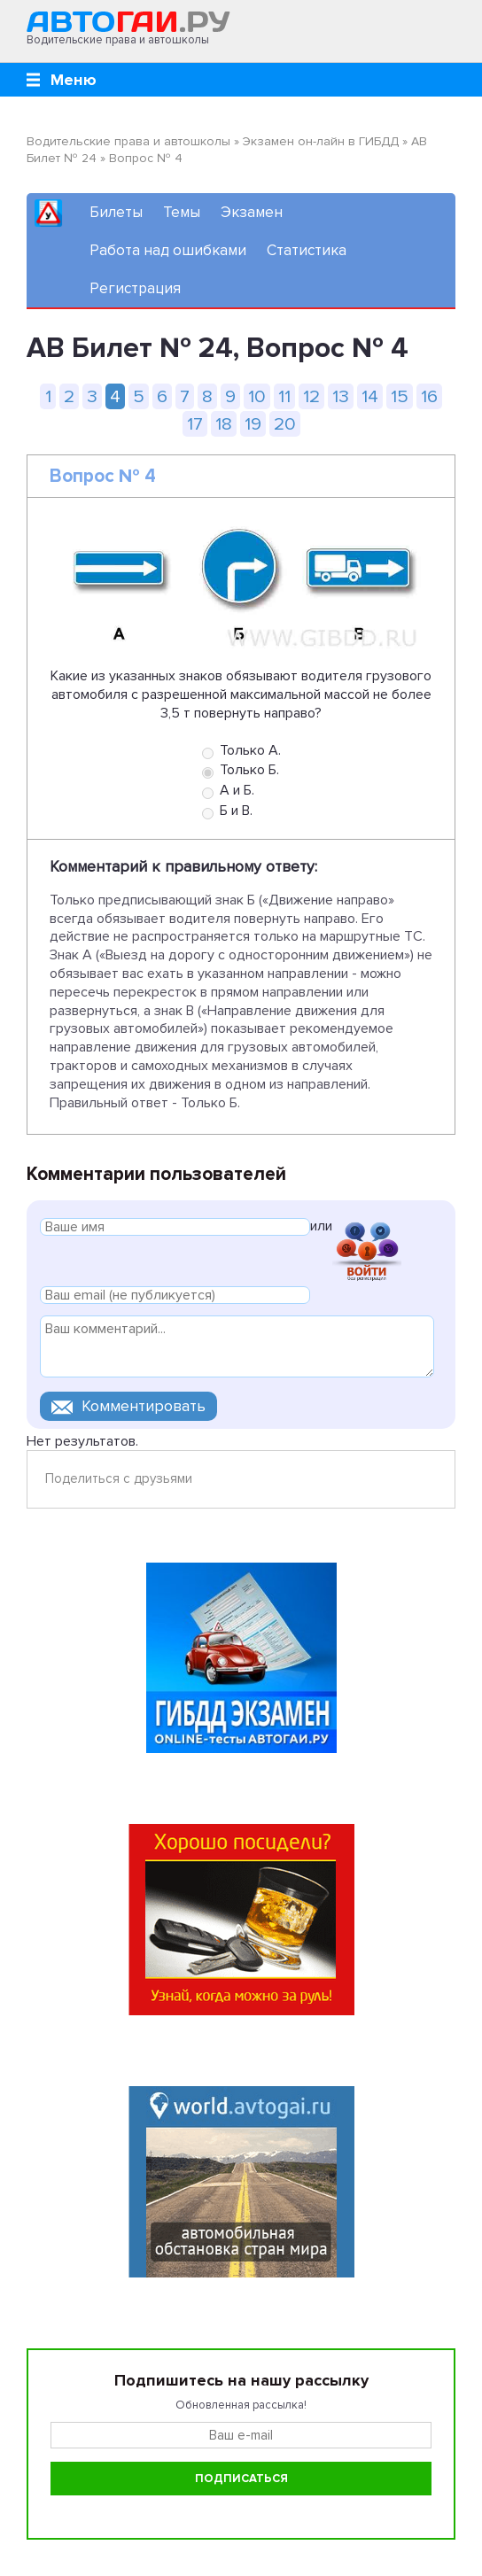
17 (195, 424)
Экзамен (252, 212)
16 (429, 396)
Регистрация (135, 288)
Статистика (306, 250)
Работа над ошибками (167, 250)
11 (284, 396)
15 (399, 396)
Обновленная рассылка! (241, 2405)
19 (253, 424)
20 (285, 424)
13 (340, 396)
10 (257, 396)
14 (370, 396)
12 (311, 396)
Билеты (116, 212)
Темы (181, 212)
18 (223, 424)
